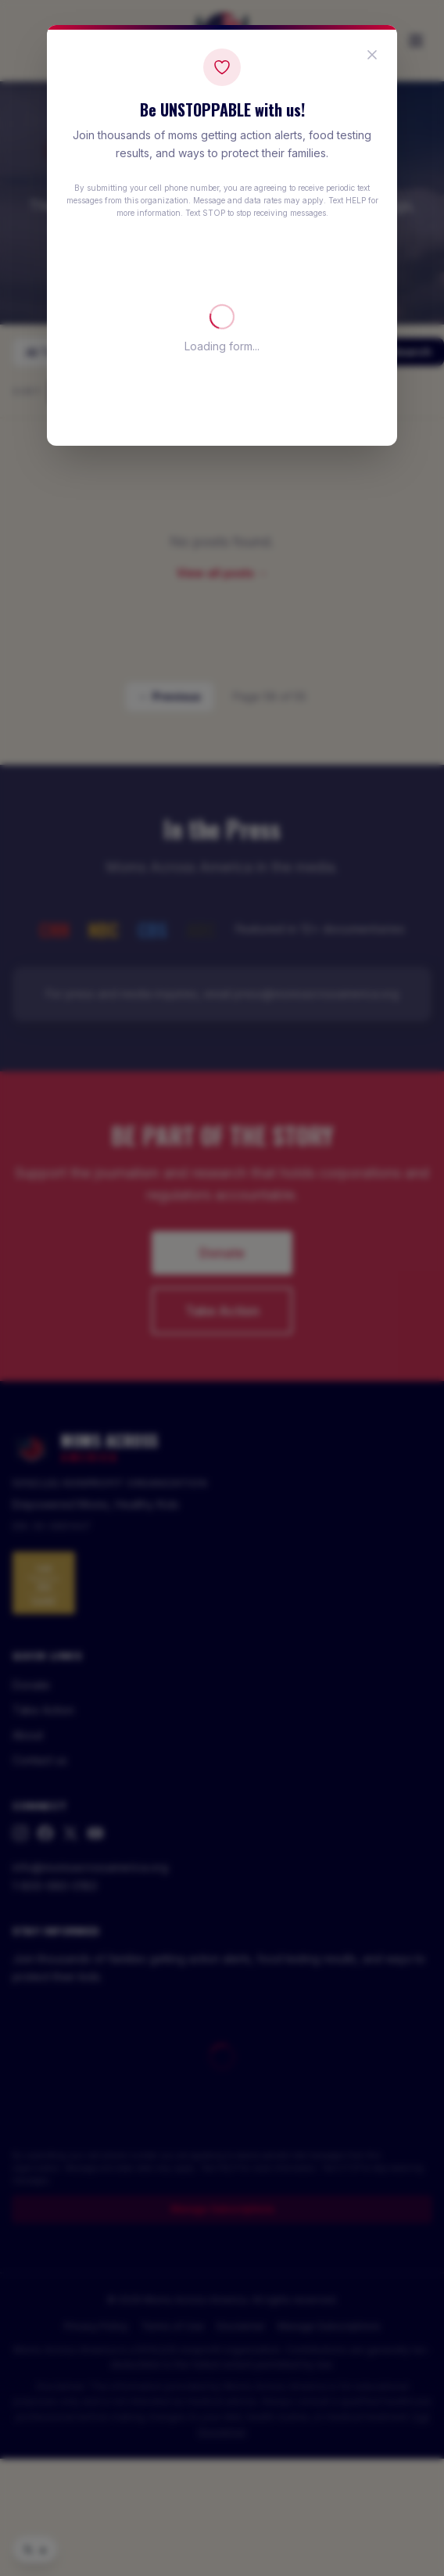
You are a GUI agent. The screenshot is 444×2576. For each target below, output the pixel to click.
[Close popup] (372, 54)
